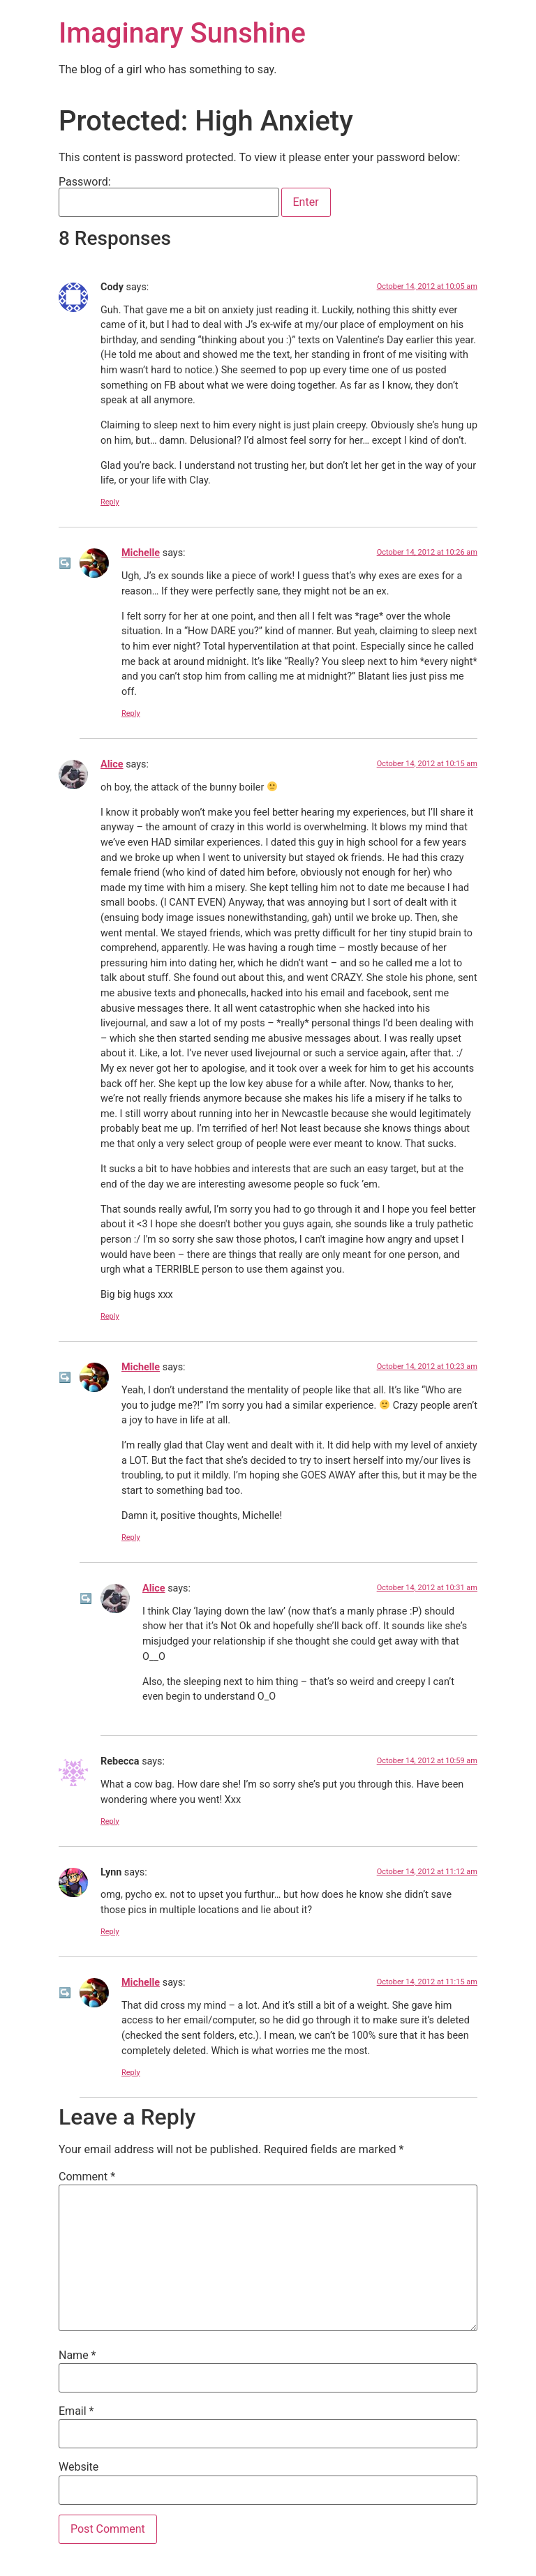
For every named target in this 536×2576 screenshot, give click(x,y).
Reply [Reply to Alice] (109, 1316)
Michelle (140, 553)
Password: (169, 197)
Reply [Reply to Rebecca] (109, 1821)
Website (78, 2467)
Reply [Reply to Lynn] (109, 1931)
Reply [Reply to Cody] (109, 502)
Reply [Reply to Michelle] (130, 713)
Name (77, 2355)
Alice (112, 764)
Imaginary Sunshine (182, 33)
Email (76, 2411)
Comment (87, 2176)
